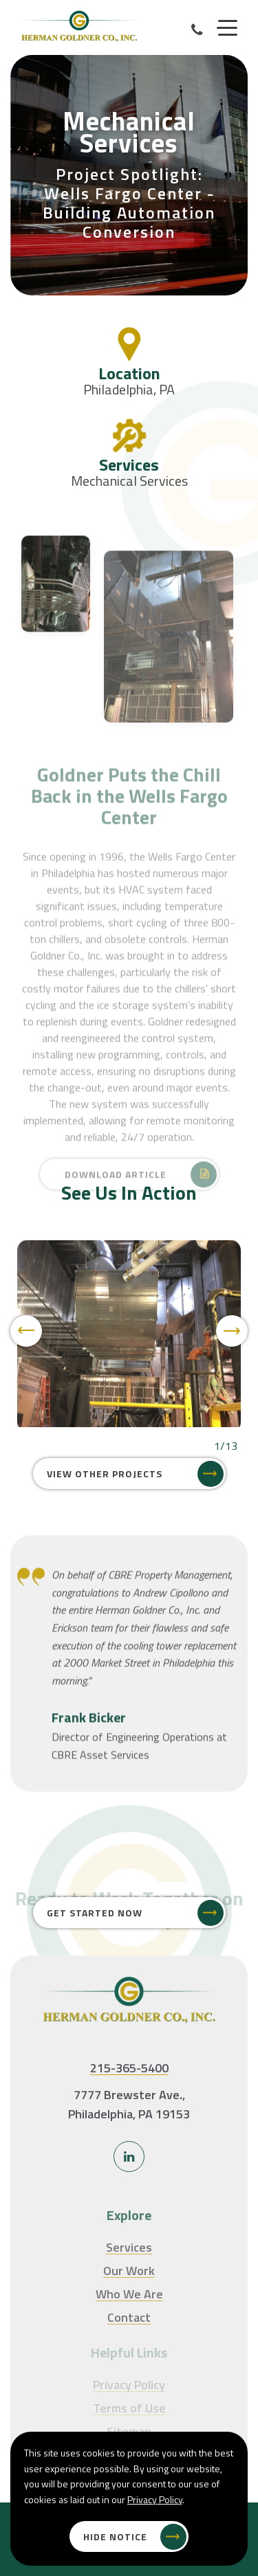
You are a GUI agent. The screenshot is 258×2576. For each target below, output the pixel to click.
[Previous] (26, 1331)
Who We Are (129, 2294)
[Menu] (227, 28)
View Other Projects (104, 1473)
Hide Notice (115, 2536)
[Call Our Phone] (197, 30)
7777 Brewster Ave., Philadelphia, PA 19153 (129, 2104)
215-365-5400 (129, 2068)
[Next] (232, 1331)
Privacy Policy (154, 2499)
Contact (129, 2317)
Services (129, 2247)
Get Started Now (94, 1913)
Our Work (129, 2270)
